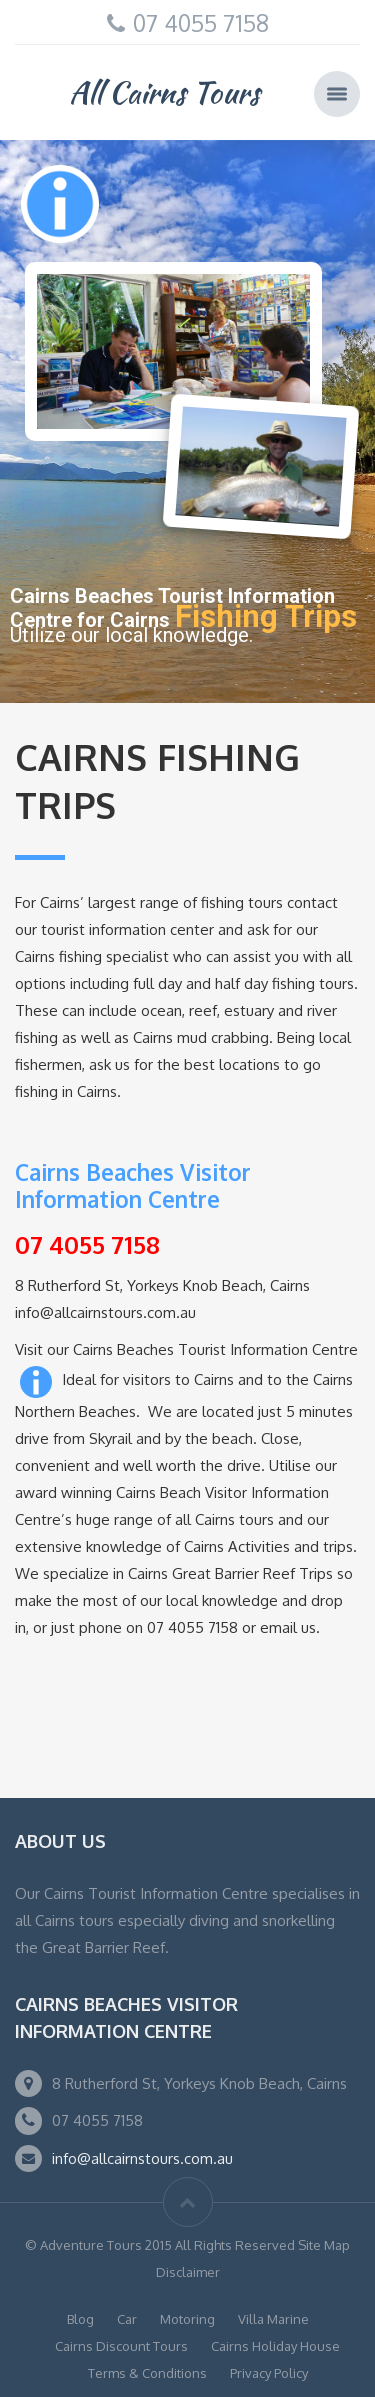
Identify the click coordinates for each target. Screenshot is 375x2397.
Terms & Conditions (147, 2373)
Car (127, 2319)
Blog (80, 2319)
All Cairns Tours (164, 92)
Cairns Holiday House (275, 2346)
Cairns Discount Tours (121, 2346)
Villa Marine (273, 2319)
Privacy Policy (269, 2373)
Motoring (187, 2319)
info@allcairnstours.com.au (142, 2158)
